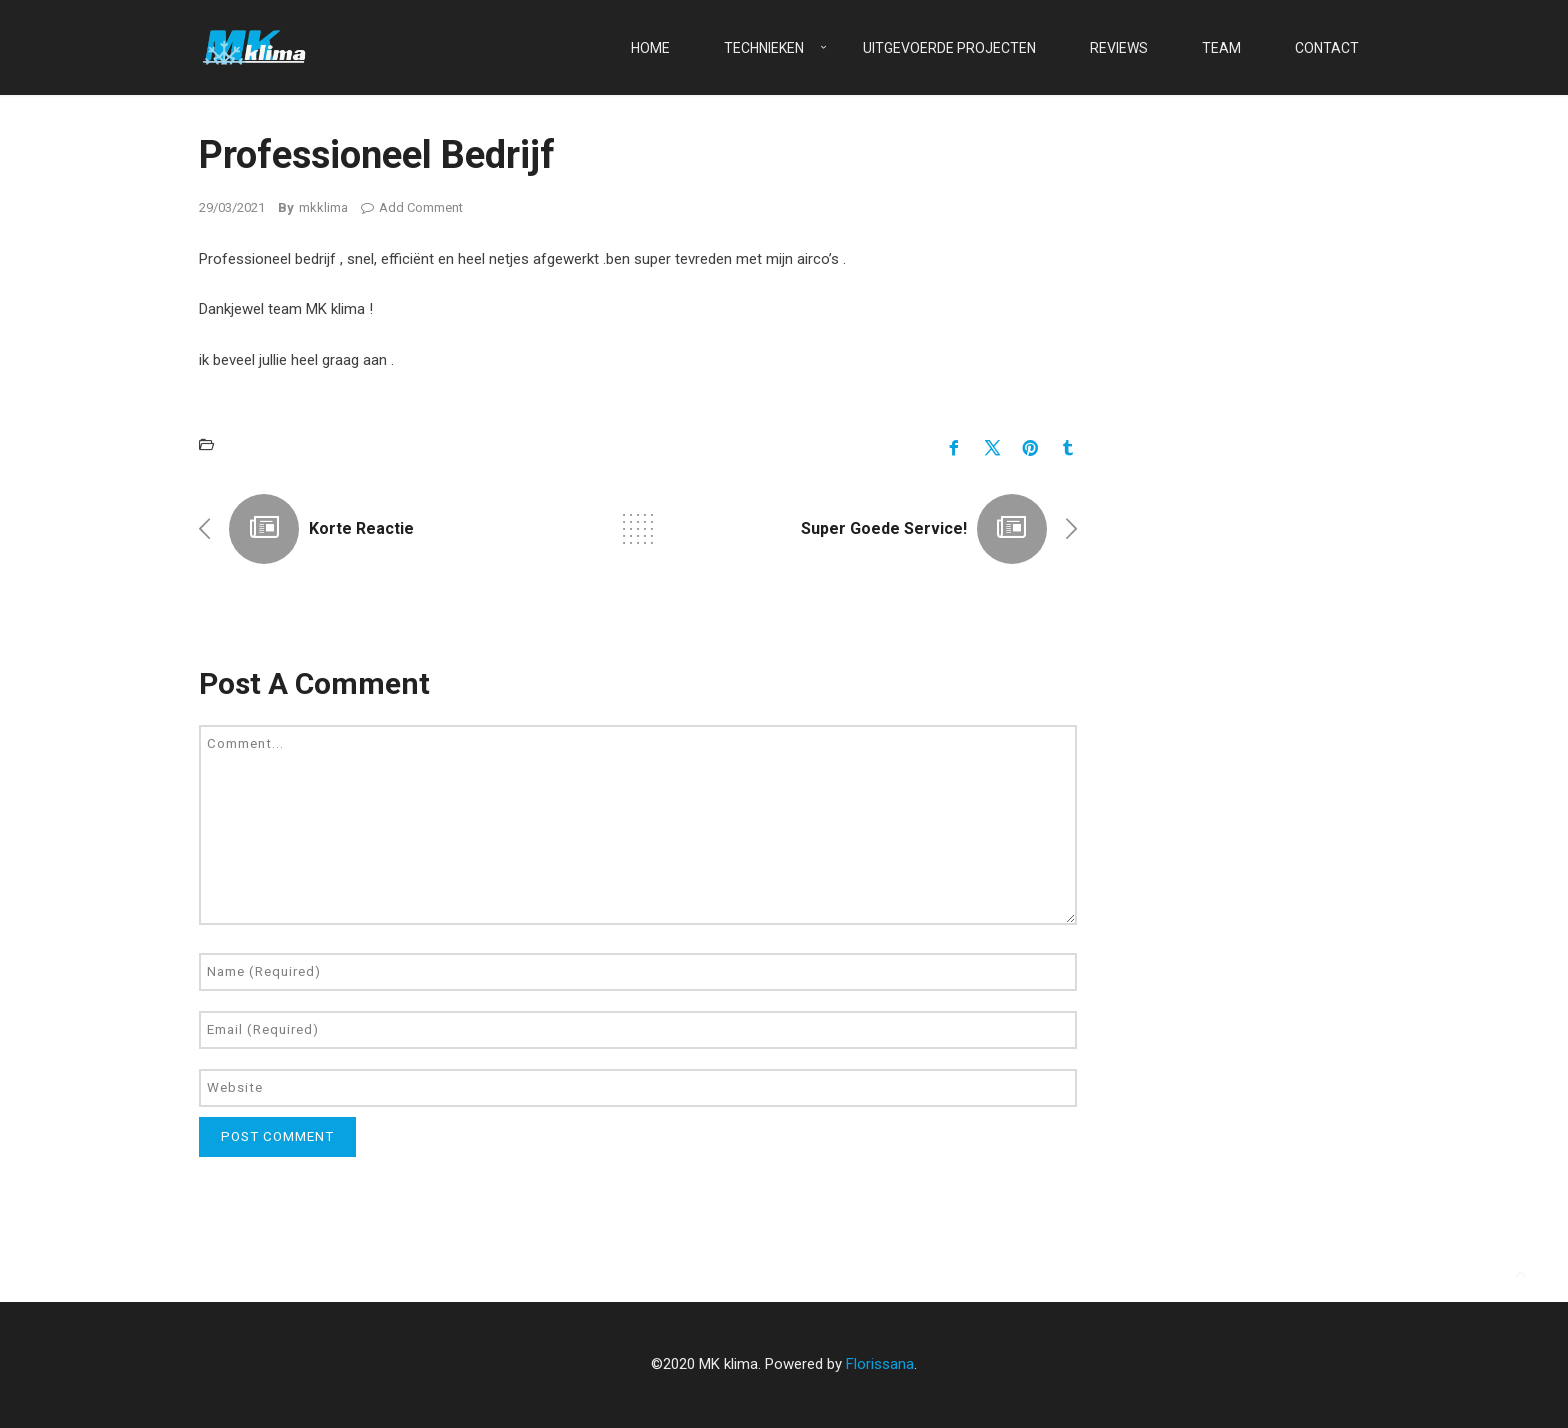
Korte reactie (361, 528)
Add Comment (412, 207)
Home (650, 48)
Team (1221, 48)
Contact (1327, 48)
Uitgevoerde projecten (949, 48)
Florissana (880, 1364)
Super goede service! (884, 528)
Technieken (764, 48)
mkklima (323, 207)
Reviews (1119, 48)
